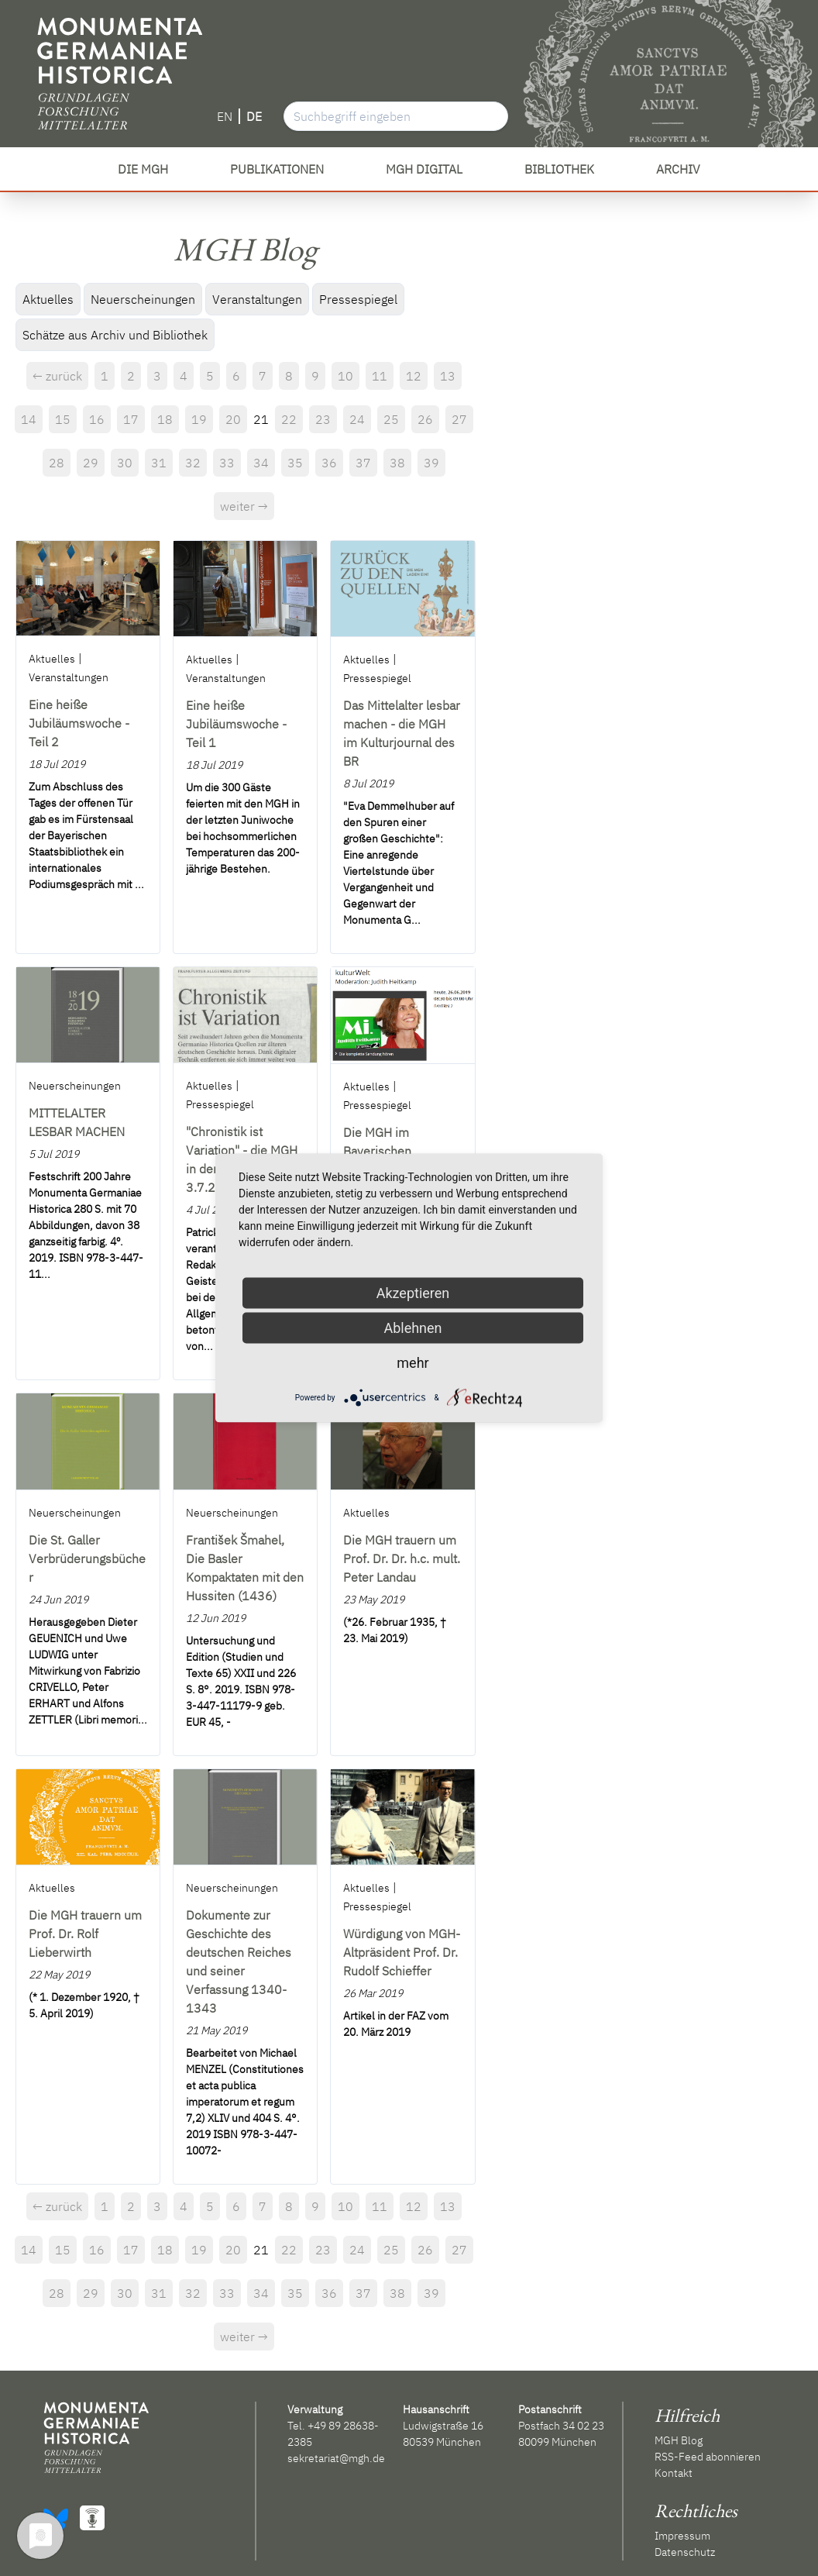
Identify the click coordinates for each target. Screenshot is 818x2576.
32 (193, 462)
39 (431, 462)
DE (254, 116)
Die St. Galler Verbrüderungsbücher (87, 1558)
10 (345, 376)
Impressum (682, 2536)
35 (295, 462)
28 (56, 462)
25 (391, 419)
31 (159, 462)
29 (90, 462)
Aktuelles (48, 299)
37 (363, 462)
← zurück (57, 376)
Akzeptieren (413, 1293)
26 (425, 419)
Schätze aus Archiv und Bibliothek (115, 335)
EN (224, 116)
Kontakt (674, 2473)
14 (28, 419)
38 (397, 462)
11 (379, 376)
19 (199, 419)
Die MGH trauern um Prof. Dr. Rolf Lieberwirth (85, 1933)
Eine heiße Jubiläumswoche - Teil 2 (79, 723)
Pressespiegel (358, 299)
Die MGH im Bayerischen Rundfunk (377, 1150)
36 (329, 462)
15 (62, 419)
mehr (412, 1363)
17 (131, 419)
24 (357, 419)
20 (233, 419)
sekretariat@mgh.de (336, 2458)
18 (165, 419)
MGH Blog (679, 2440)
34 (261, 462)
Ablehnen (412, 1328)
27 (459, 419)
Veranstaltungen (257, 299)
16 (97, 419)
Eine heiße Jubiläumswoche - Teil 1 (236, 723)
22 (289, 419)
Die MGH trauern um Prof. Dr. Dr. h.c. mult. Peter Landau (401, 1558)
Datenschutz (685, 2552)
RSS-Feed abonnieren (708, 2457)
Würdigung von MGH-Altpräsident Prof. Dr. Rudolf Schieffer (401, 1952)
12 (413, 376)
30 (124, 462)
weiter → (244, 506)
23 (323, 419)
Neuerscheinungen (143, 299)
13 (447, 376)
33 (227, 462)
